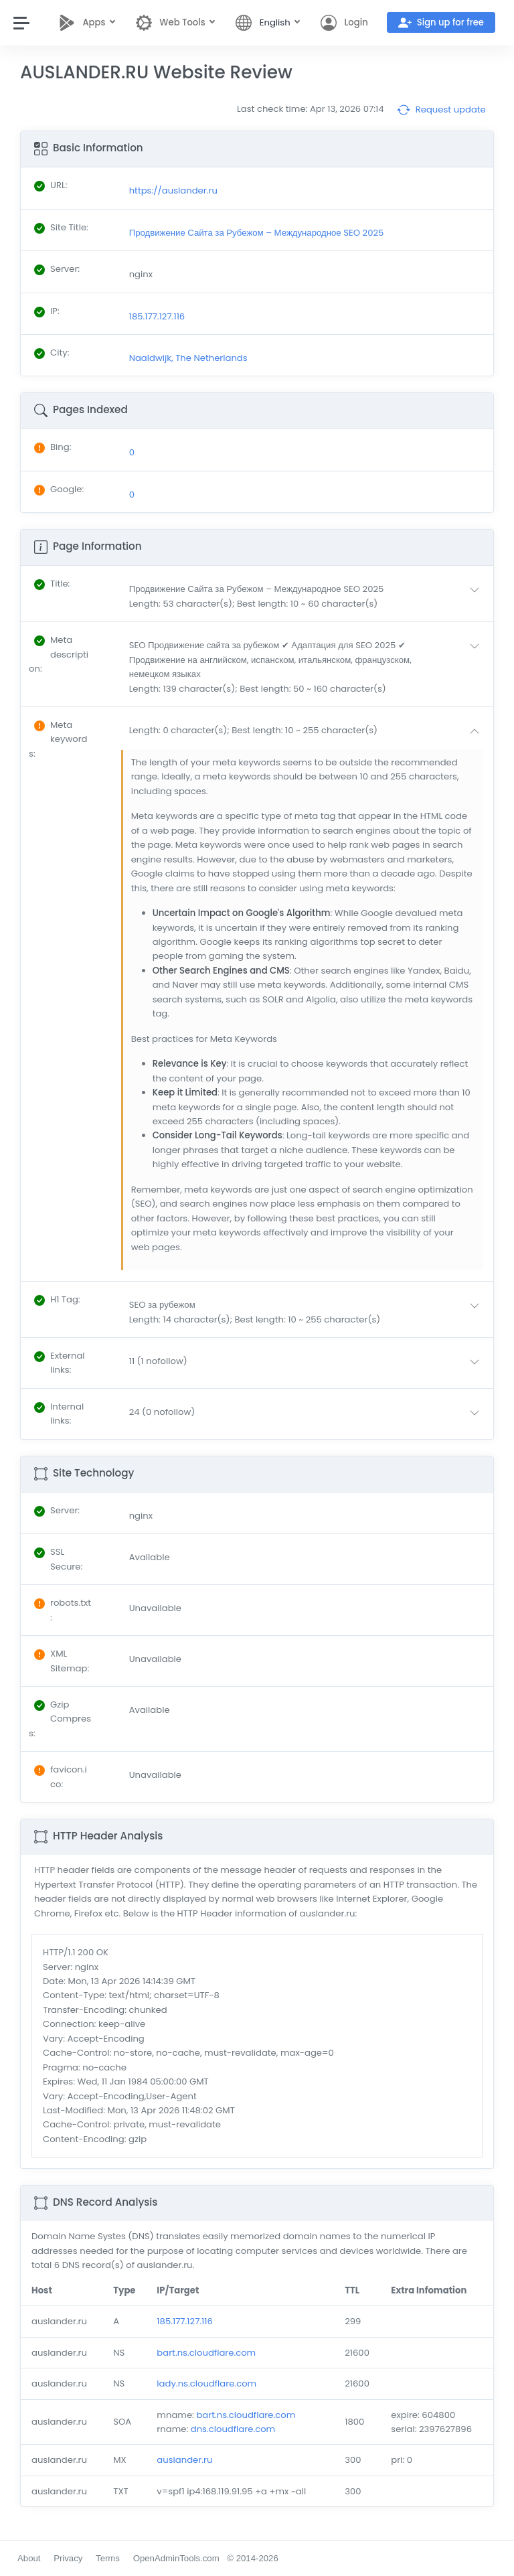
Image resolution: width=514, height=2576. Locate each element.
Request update (441, 110)
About (28, 2558)
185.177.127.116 (185, 2321)
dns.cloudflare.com (233, 2429)
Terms (108, 2558)
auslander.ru (184, 2459)
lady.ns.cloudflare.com (206, 2383)
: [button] (52, 583)
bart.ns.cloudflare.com (206, 2352)
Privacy (68, 2558)
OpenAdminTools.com (176, 2558)
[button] (307, 596)
